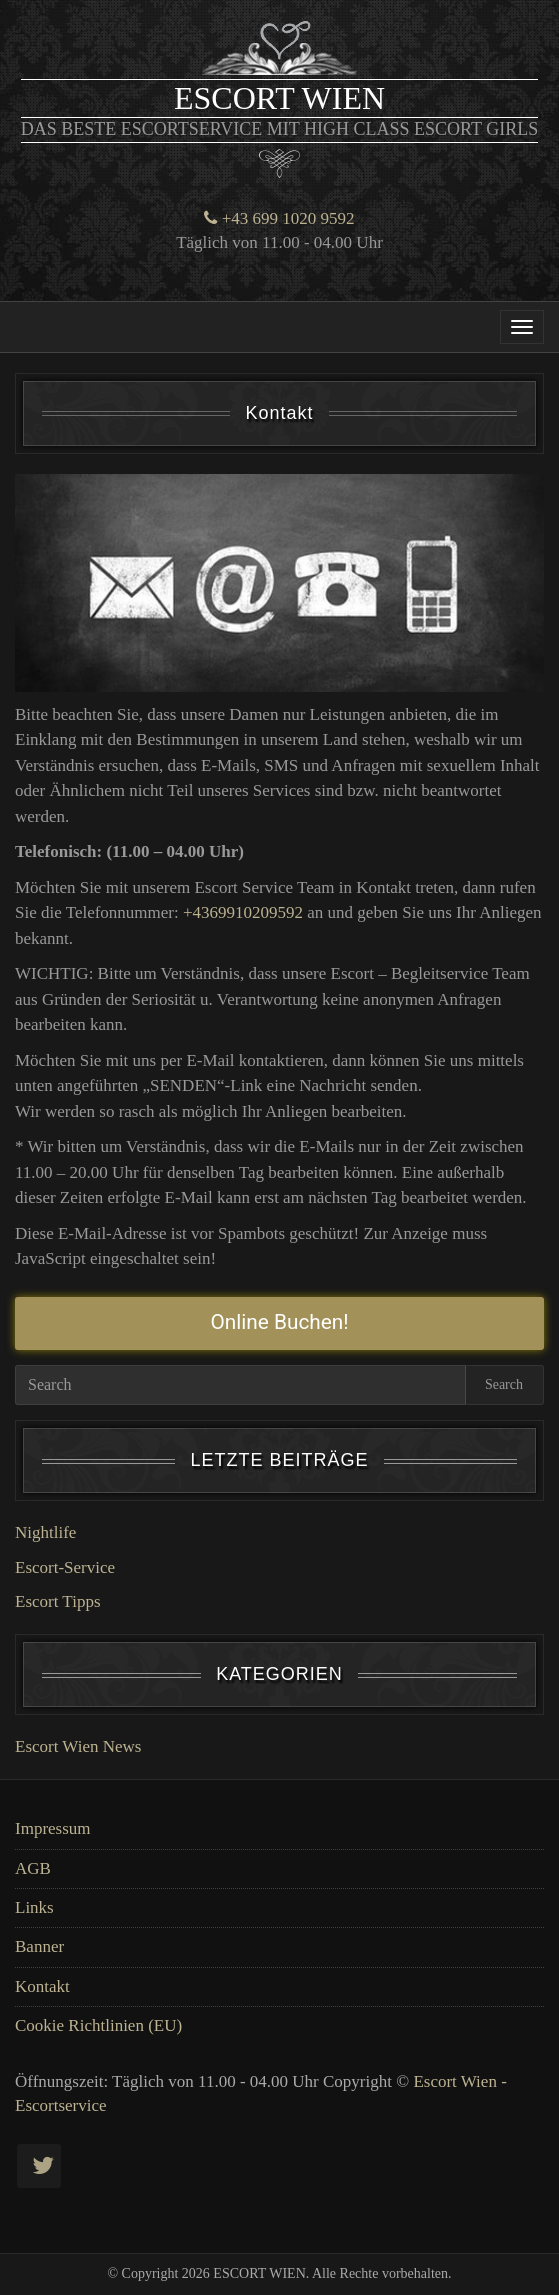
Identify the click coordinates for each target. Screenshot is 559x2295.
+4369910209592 (243, 912)
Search (504, 1384)
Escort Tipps (58, 1601)
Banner (39, 1946)
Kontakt (42, 1986)
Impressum (53, 1828)
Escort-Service (65, 1567)
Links (34, 1907)
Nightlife (45, 1532)
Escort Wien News (78, 1746)
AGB (33, 1868)
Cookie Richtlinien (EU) (98, 2025)
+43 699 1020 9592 (279, 218)
